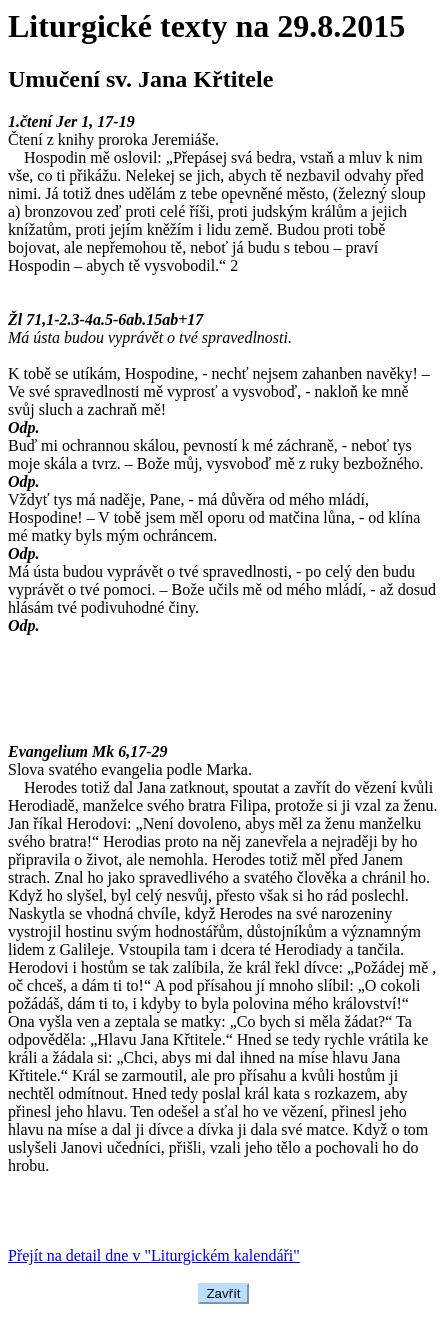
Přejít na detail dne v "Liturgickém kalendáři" (154, 1255)
